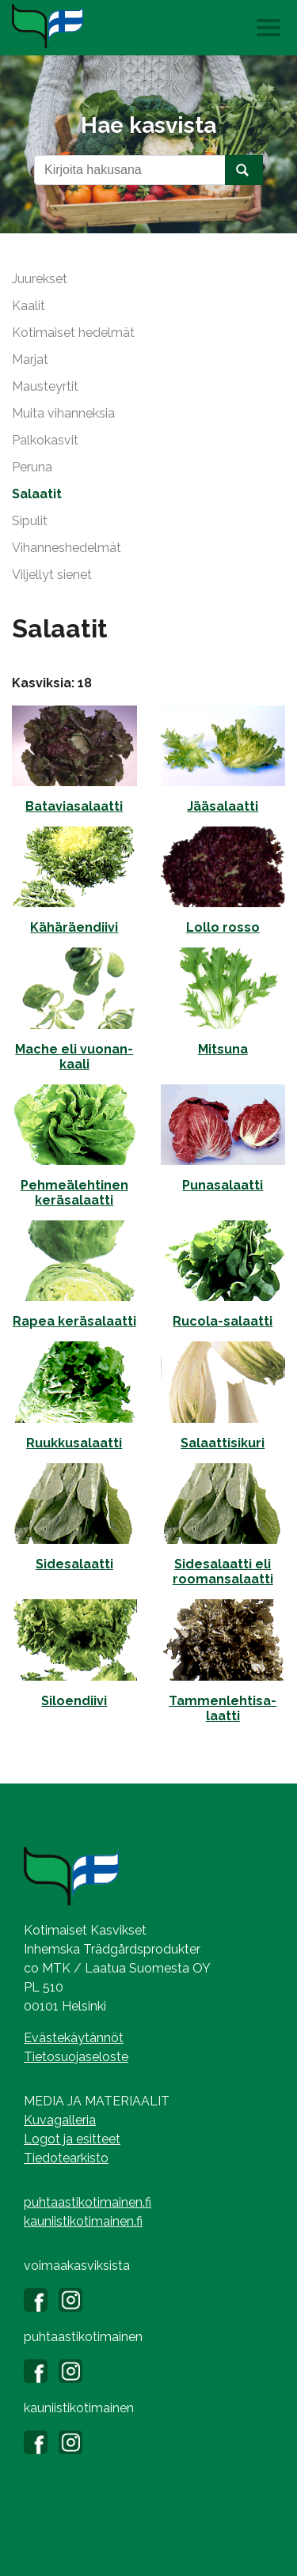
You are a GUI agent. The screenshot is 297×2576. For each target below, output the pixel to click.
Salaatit (37, 493)
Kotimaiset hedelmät (73, 332)
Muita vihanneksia (63, 413)
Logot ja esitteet (72, 2139)
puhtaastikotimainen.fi (87, 2202)
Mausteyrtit (45, 386)
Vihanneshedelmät (66, 547)
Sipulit (30, 520)
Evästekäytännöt (74, 2037)
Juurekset (39, 278)
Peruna (32, 467)
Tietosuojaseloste (76, 2056)
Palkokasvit (45, 440)
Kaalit (28, 305)
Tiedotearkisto (66, 2158)
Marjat (30, 359)
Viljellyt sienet (52, 574)
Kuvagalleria (60, 2120)
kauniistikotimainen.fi (83, 2221)
